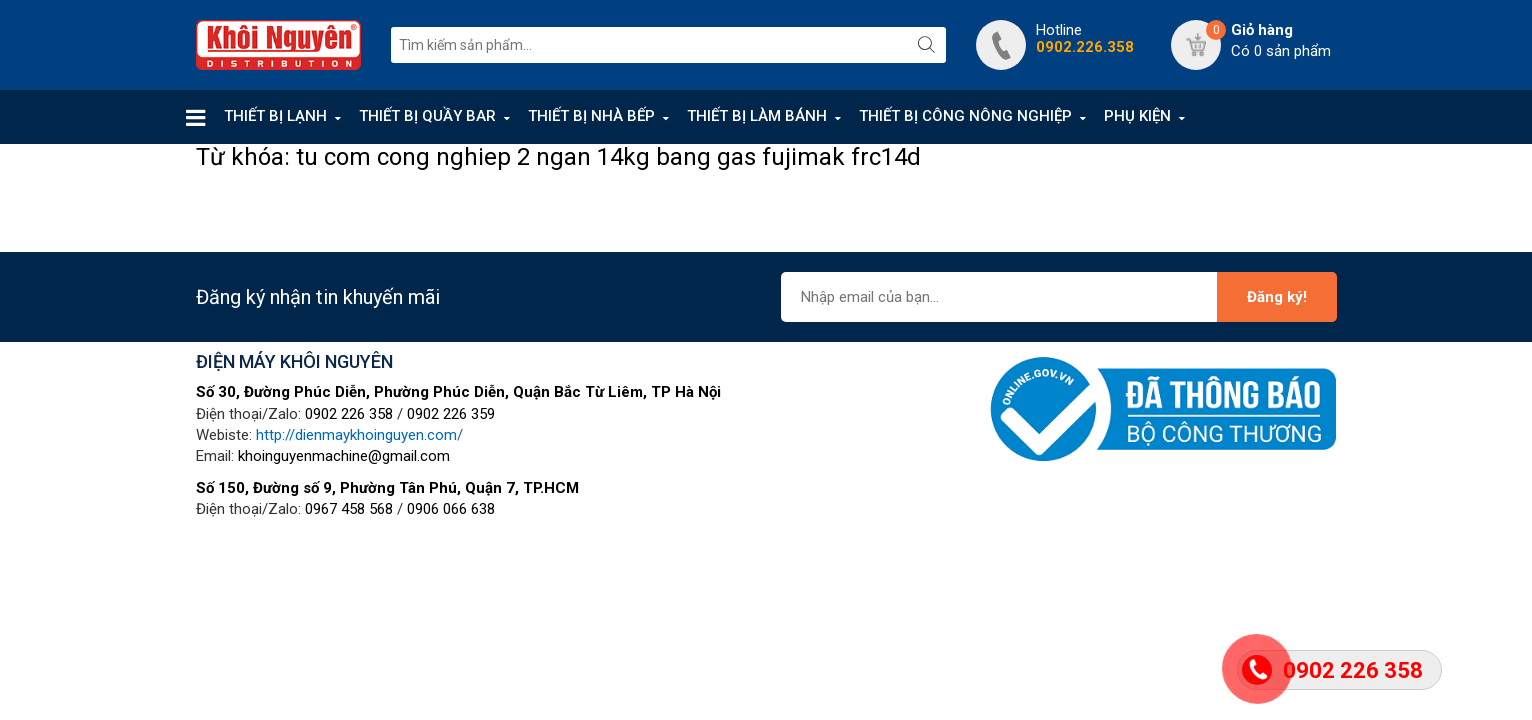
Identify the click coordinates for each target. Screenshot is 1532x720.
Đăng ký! (1277, 297)
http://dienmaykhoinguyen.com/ (359, 435)
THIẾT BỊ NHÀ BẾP (591, 116)
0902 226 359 (451, 414)
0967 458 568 (349, 509)
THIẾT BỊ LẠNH (275, 116)
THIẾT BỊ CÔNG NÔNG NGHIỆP (965, 116)
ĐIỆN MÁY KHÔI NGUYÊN (294, 361)
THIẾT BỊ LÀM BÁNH (757, 116)
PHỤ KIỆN (1137, 116)
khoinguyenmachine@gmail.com (344, 456)
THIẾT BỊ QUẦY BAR (427, 116)
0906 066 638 (451, 509)
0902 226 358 (349, 414)
